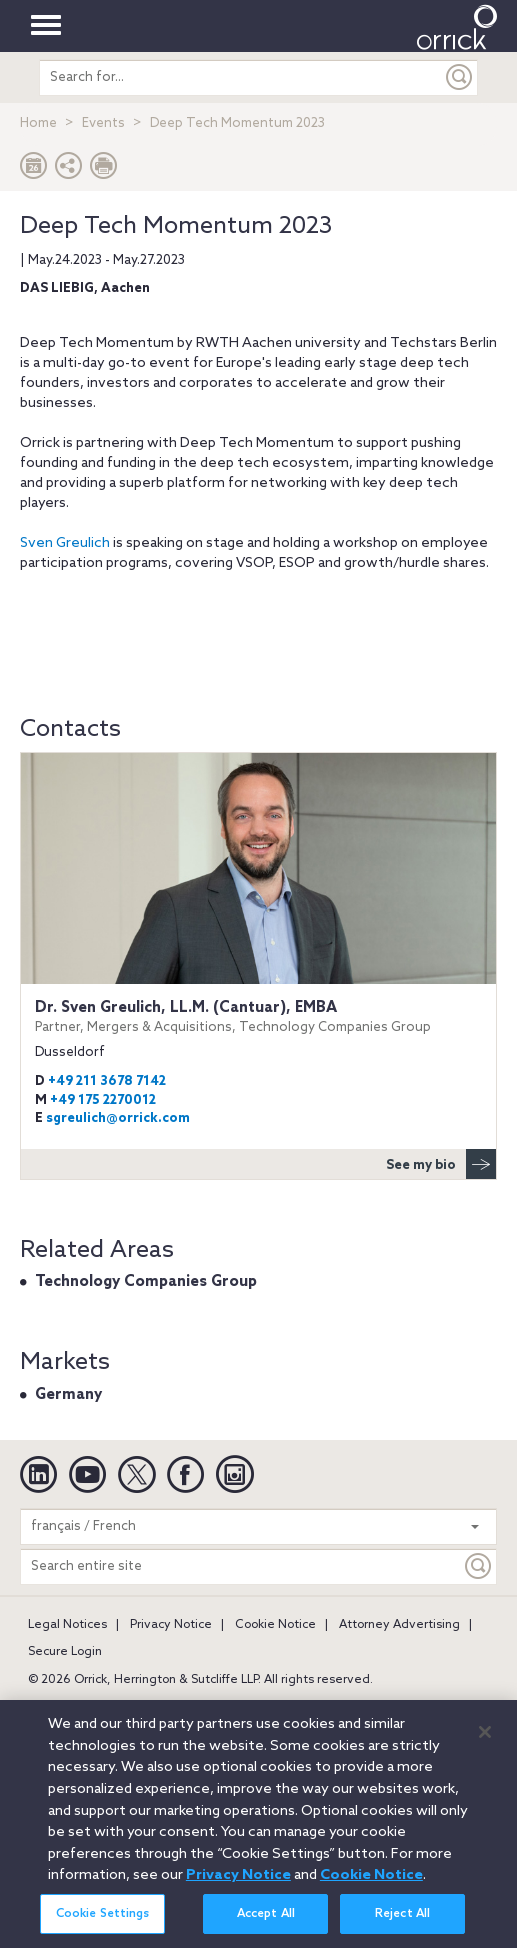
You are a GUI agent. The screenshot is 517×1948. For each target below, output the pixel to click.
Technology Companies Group (146, 1282)
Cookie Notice (275, 1625)
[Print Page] (104, 170)
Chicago (385, 1707)
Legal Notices (67, 1625)
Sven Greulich (65, 543)
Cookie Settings (103, 1927)
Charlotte (311, 1707)
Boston (170, 1707)
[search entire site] (241, 77)
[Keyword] (479, 1566)
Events (103, 123)
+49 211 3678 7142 (107, 1081)
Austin (46, 1707)
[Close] (485, 1745)
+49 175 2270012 (103, 1100)
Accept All (266, 1927)
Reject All (402, 1927)
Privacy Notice (171, 1625)
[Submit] (460, 77)
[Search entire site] (241, 1566)
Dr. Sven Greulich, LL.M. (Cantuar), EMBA (258, 1017)
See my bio (441, 1164)
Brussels (237, 1707)
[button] (69, 170)
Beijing (107, 1707)
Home (38, 123)
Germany (68, 1395)
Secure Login (65, 1652)
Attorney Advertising (399, 1625)
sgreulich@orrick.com (118, 1118)
